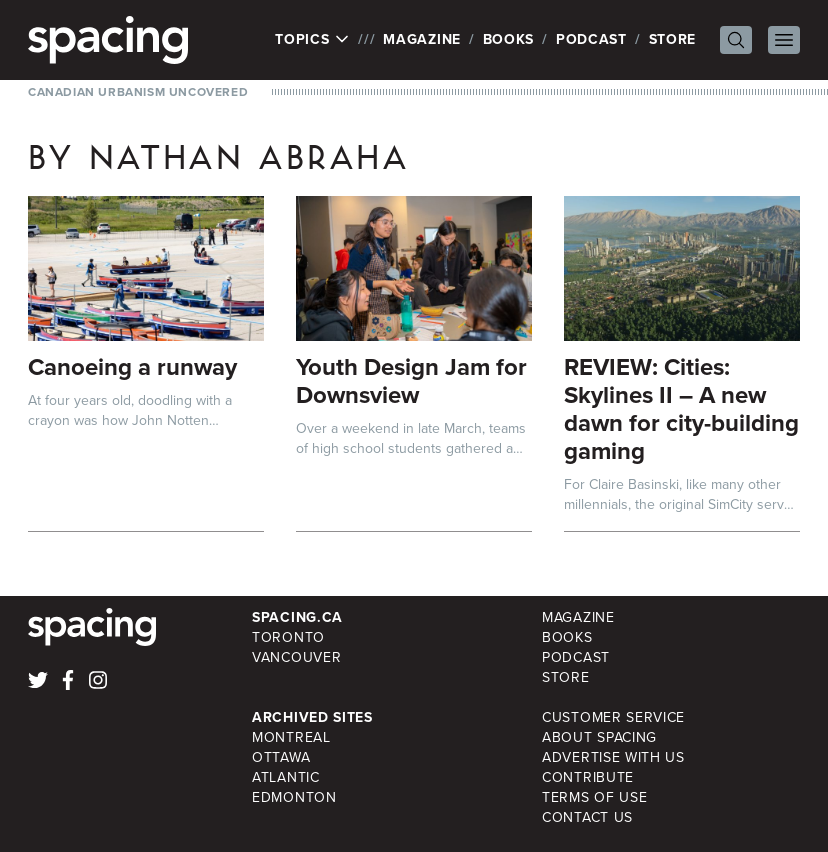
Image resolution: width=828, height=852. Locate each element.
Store (673, 39)
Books (509, 39)
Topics (312, 40)
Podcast (591, 39)
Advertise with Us (613, 757)
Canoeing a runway (132, 367)
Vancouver (296, 657)
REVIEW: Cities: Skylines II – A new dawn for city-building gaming (681, 409)
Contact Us (587, 817)
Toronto (288, 637)
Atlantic (286, 777)
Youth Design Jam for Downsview (411, 381)
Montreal (291, 737)
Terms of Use (594, 797)
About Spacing (599, 737)
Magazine (422, 39)
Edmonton (294, 797)
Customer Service (613, 717)
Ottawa (281, 757)
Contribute (588, 777)
